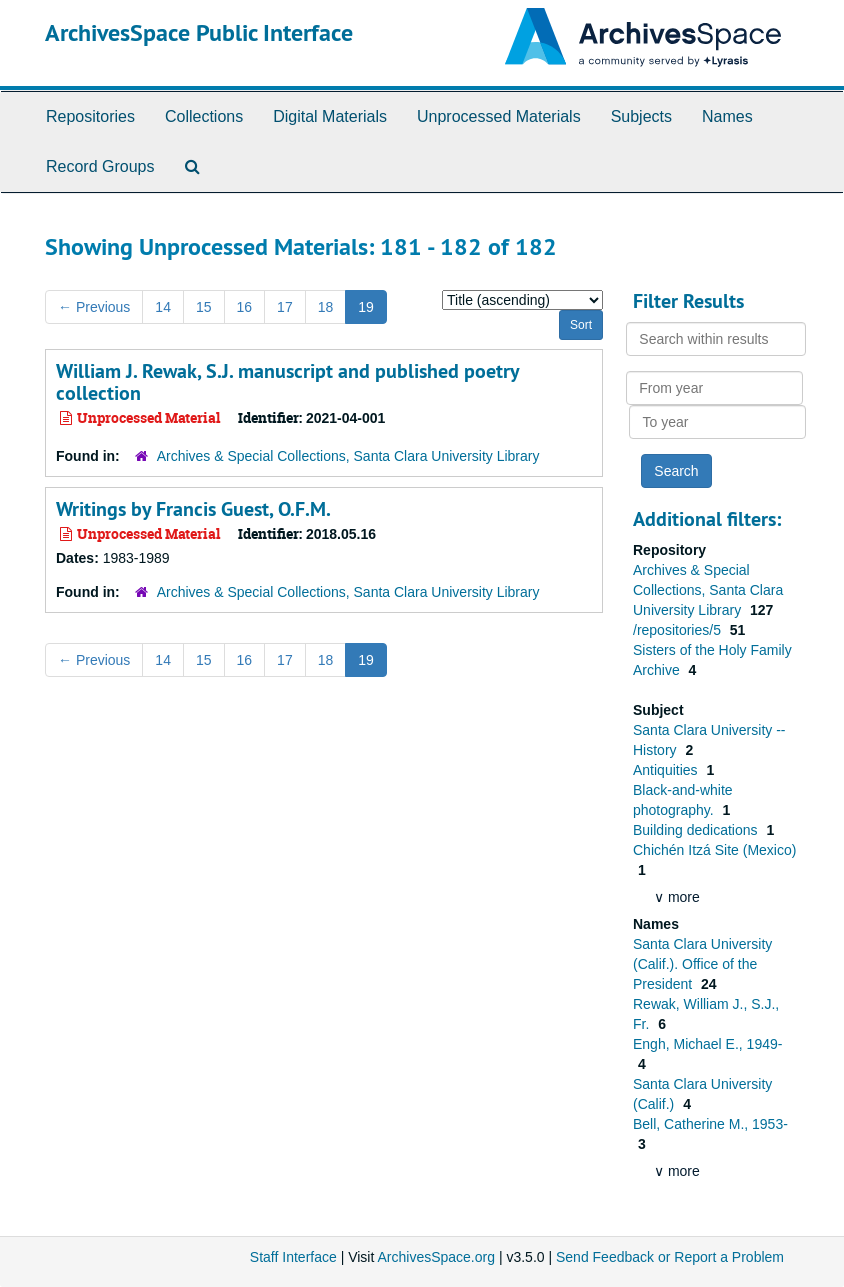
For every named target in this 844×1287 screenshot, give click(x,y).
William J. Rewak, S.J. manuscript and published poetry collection (287, 382)
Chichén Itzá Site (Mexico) (714, 850)
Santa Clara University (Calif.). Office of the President (702, 964)
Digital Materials (330, 116)
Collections (204, 116)
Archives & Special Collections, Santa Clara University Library (348, 456)
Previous (94, 307)
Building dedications (697, 830)
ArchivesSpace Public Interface (199, 32)
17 (285, 307)
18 (326, 307)
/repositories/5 (679, 630)
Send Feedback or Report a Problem (670, 1257)
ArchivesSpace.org (436, 1257)
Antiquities (667, 770)
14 (163, 307)
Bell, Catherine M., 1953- (710, 1124)
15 (204, 307)
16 (245, 307)
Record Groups (100, 166)
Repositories (90, 116)
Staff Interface (293, 1257)
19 (366, 307)
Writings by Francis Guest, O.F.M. (193, 509)
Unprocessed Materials (499, 116)
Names (727, 116)
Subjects (641, 116)
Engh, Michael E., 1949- (707, 1044)
